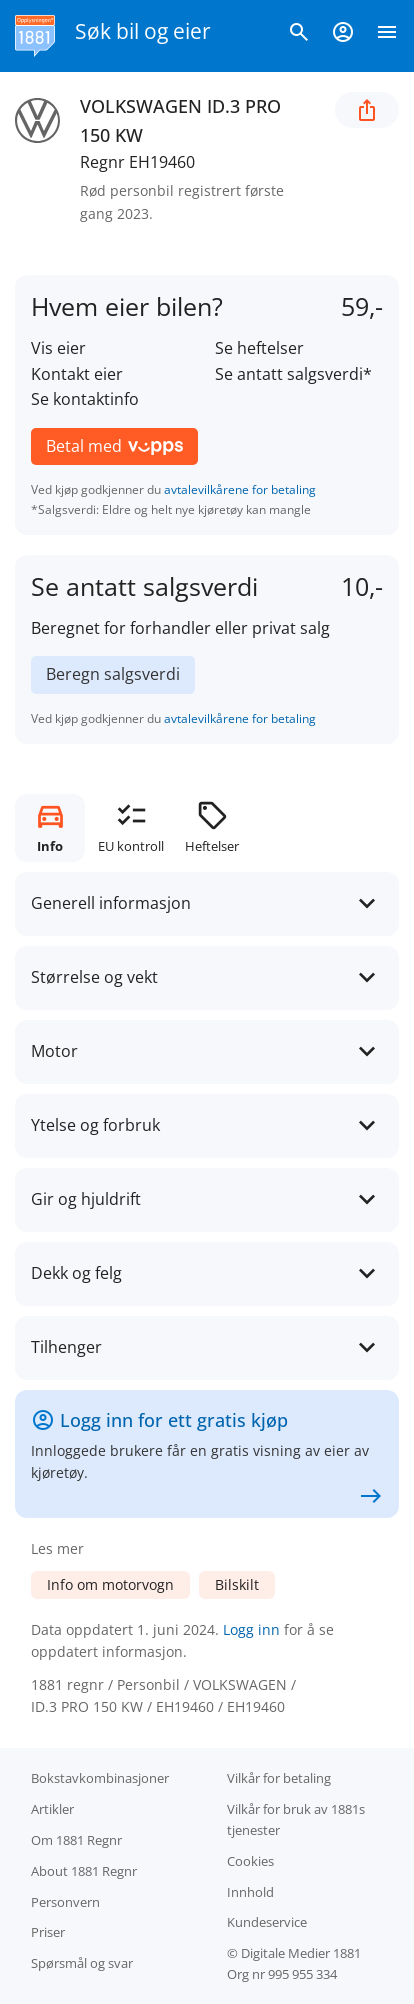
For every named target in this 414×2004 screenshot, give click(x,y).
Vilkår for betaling (279, 1778)
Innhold (250, 1892)
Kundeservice (267, 1922)
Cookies (250, 1861)
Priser (48, 1932)
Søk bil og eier (143, 31)
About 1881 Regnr (84, 1871)
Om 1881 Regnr (76, 1840)
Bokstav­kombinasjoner (100, 1778)
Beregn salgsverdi (113, 674)
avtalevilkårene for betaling (240, 489)
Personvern (65, 1902)
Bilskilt (237, 1584)
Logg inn (251, 1629)
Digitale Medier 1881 (301, 1953)
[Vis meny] (387, 36)
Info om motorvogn (110, 1584)
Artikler (52, 1809)
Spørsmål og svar (82, 1963)
